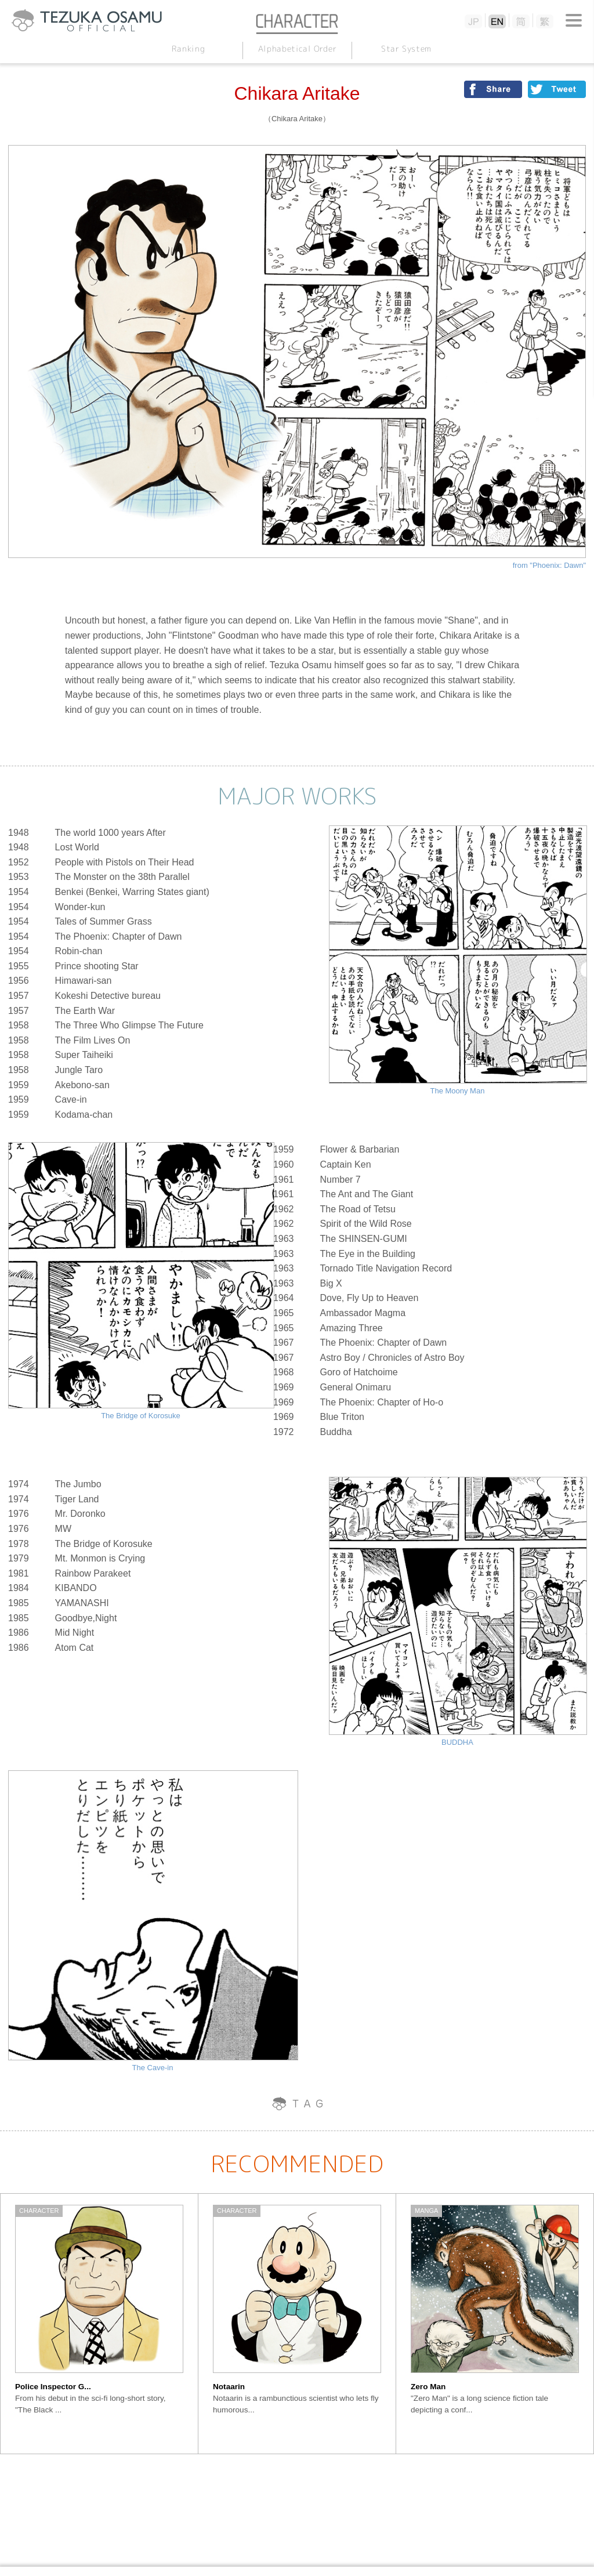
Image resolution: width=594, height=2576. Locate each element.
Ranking (188, 48)
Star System (406, 48)
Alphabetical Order (297, 48)
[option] (99, 2323)
